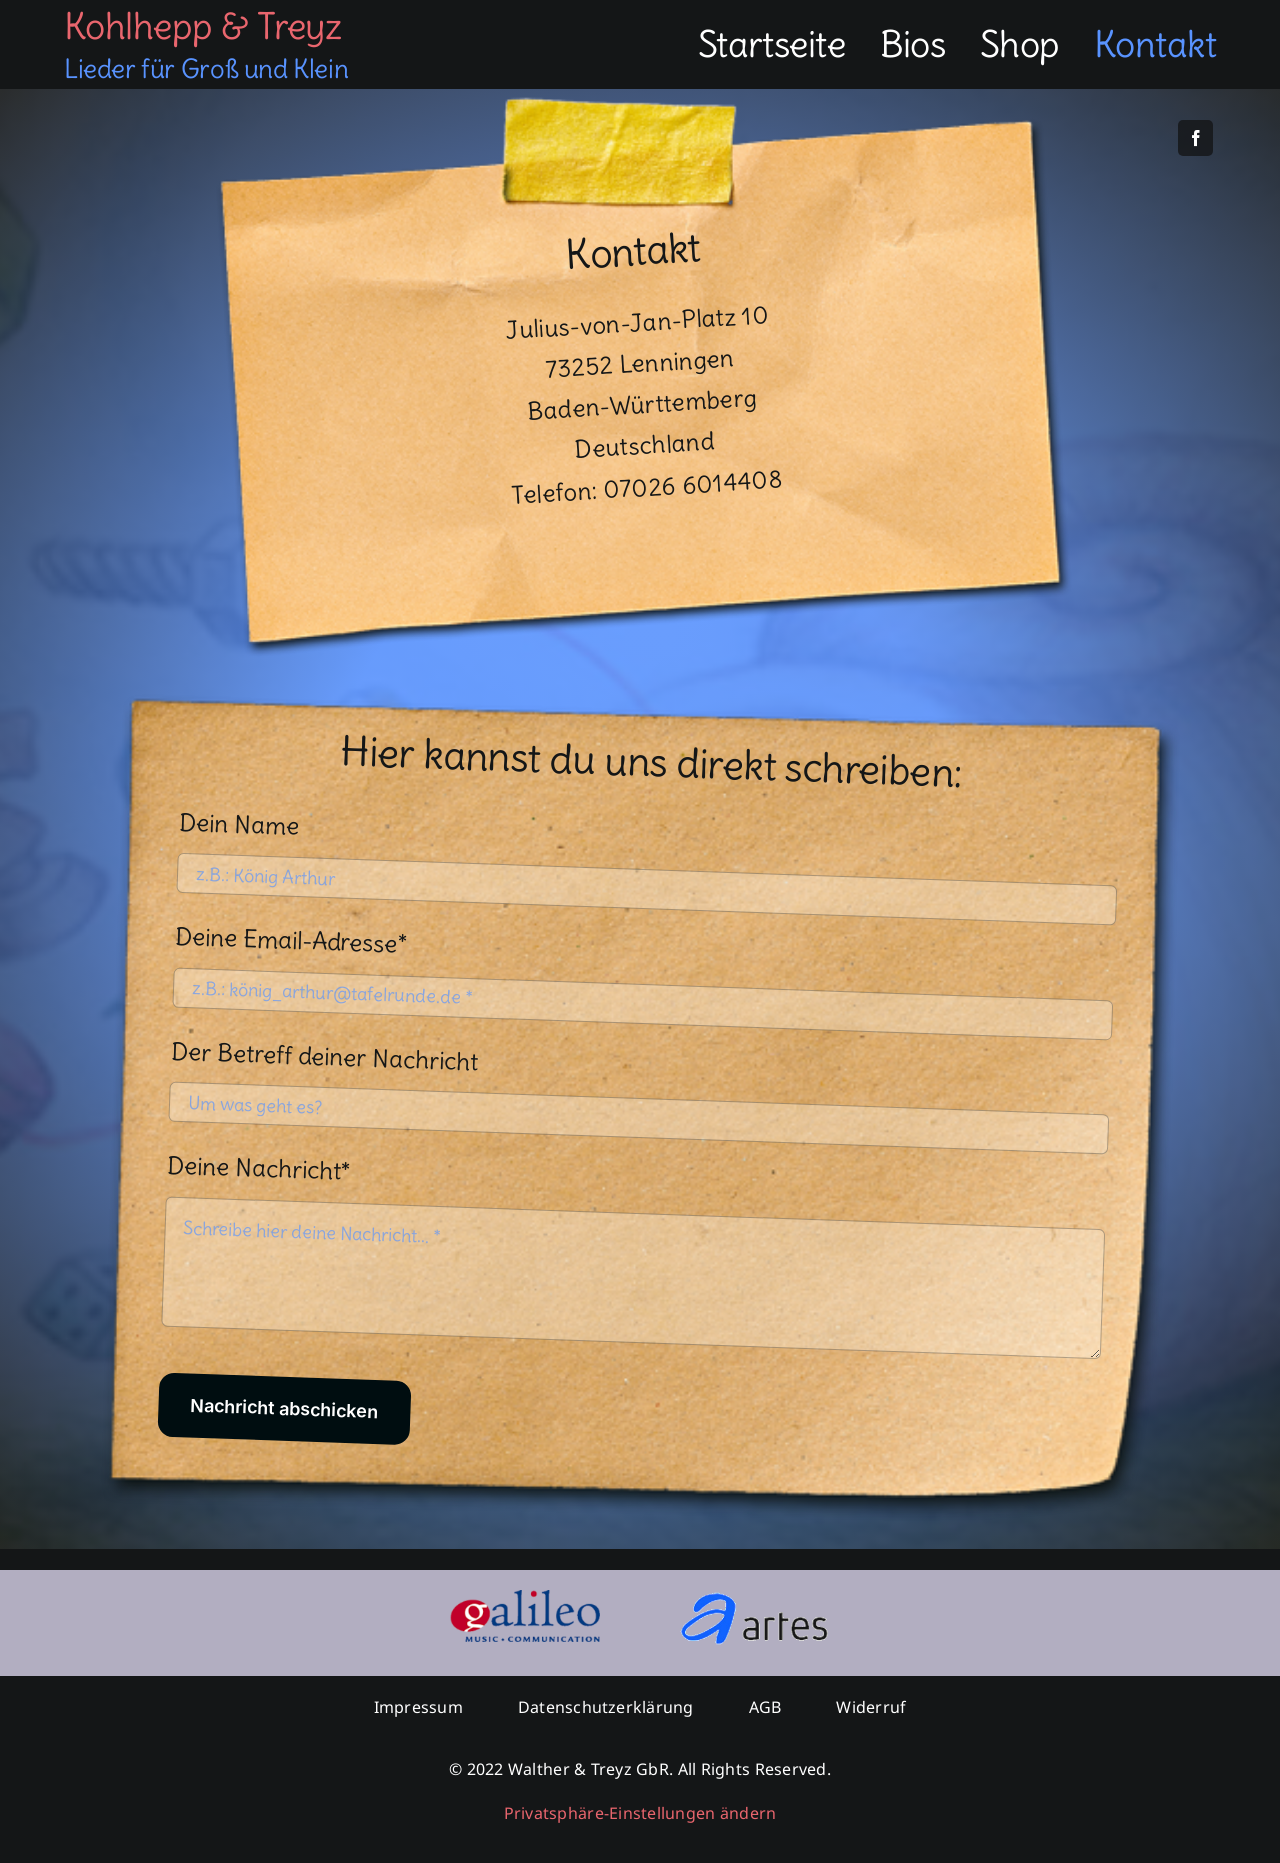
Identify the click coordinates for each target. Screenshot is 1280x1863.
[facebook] (1196, 138)
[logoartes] (755, 1598)
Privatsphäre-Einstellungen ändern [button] (640, 1813)
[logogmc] (525, 1598)
